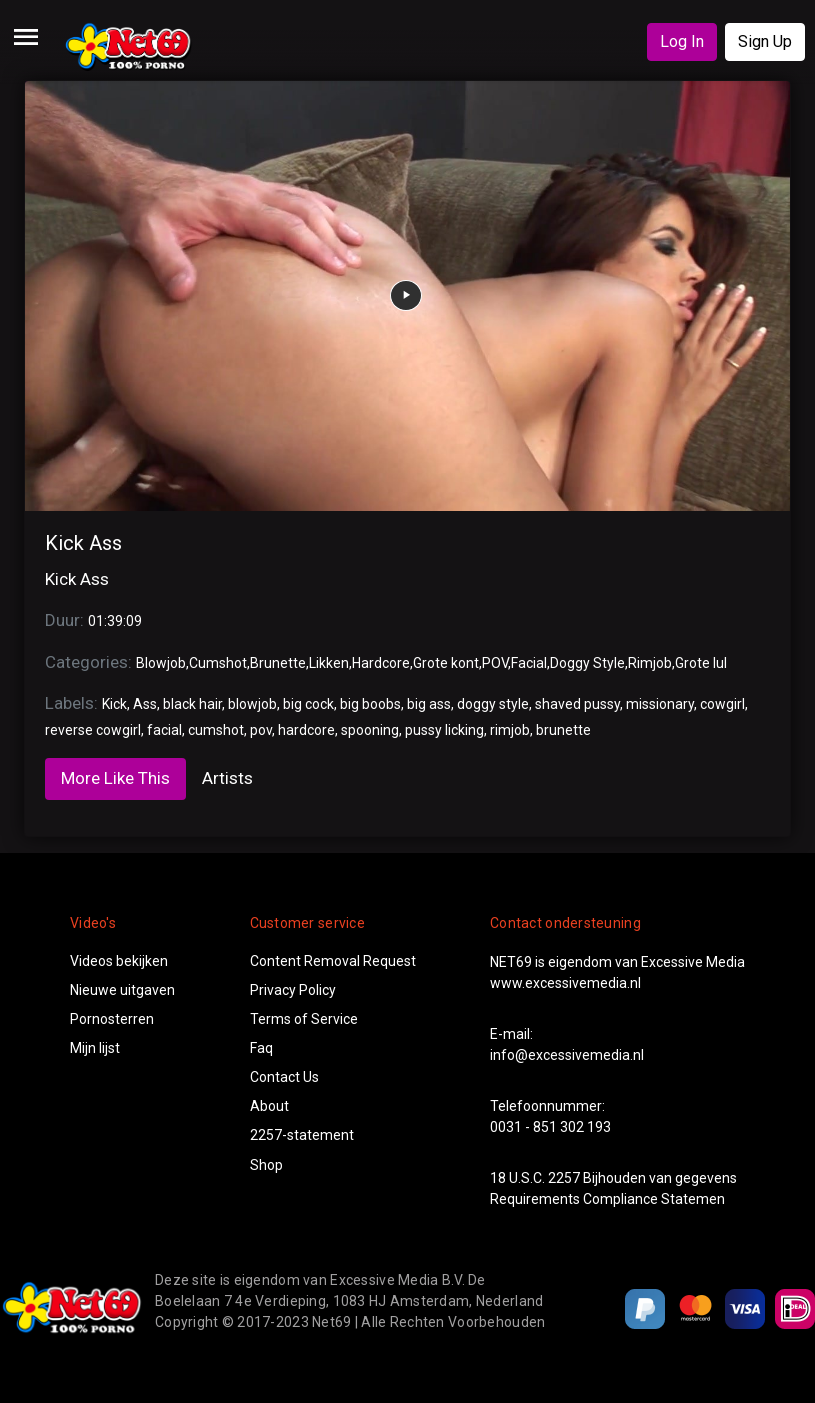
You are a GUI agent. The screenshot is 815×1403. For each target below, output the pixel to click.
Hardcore (381, 663)
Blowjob (161, 663)
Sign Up (765, 41)
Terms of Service (304, 1019)
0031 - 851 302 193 (550, 1127)
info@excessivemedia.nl (567, 1055)
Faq (261, 1048)
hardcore (306, 730)
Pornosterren (112, 1019)
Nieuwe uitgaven (122, 990)
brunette (563, 730)
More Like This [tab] (115, 778)
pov (261, 730)
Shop (266, 1165)
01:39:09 (115, 621)
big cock (308, 704)
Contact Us (284, 1077)
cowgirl (722, 704)
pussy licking (444, 730)
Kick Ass (83, 543)
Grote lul (701, 663)
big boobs (370, 704)
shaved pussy (577, 704)
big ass (429, 704)
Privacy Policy (293, 990)
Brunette (278, 663)
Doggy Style (587, 663)
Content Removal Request (333, 961)
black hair (192, 704)
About (269, 1106)
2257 (564, 1178)
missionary (660, 704)
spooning (370, 730)
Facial (529, 663)
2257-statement (302, 1135)
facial (164, 730)
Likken (329, 663)
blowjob (252, 704)
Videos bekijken (119, 961)
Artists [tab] (227, 778)
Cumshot (218, 663)
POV (495, 663)
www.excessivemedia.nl (565, 983)
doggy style (493, 704)
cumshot (216, 730)
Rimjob (650, 663)
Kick (114, 704)
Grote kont (446, 663)
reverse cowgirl (93, 730)
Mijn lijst (95, 1048)
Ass (145, 704)
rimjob (510, 730)
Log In (682, 41)
